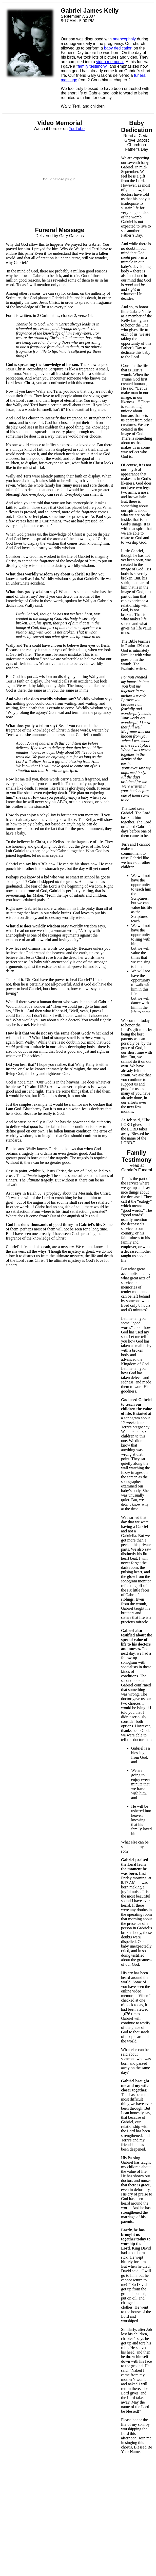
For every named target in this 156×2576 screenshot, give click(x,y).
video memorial (110, 62)
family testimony (92, 66)
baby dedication (118, 48)
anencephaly (124, 39)
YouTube (77, 129)
